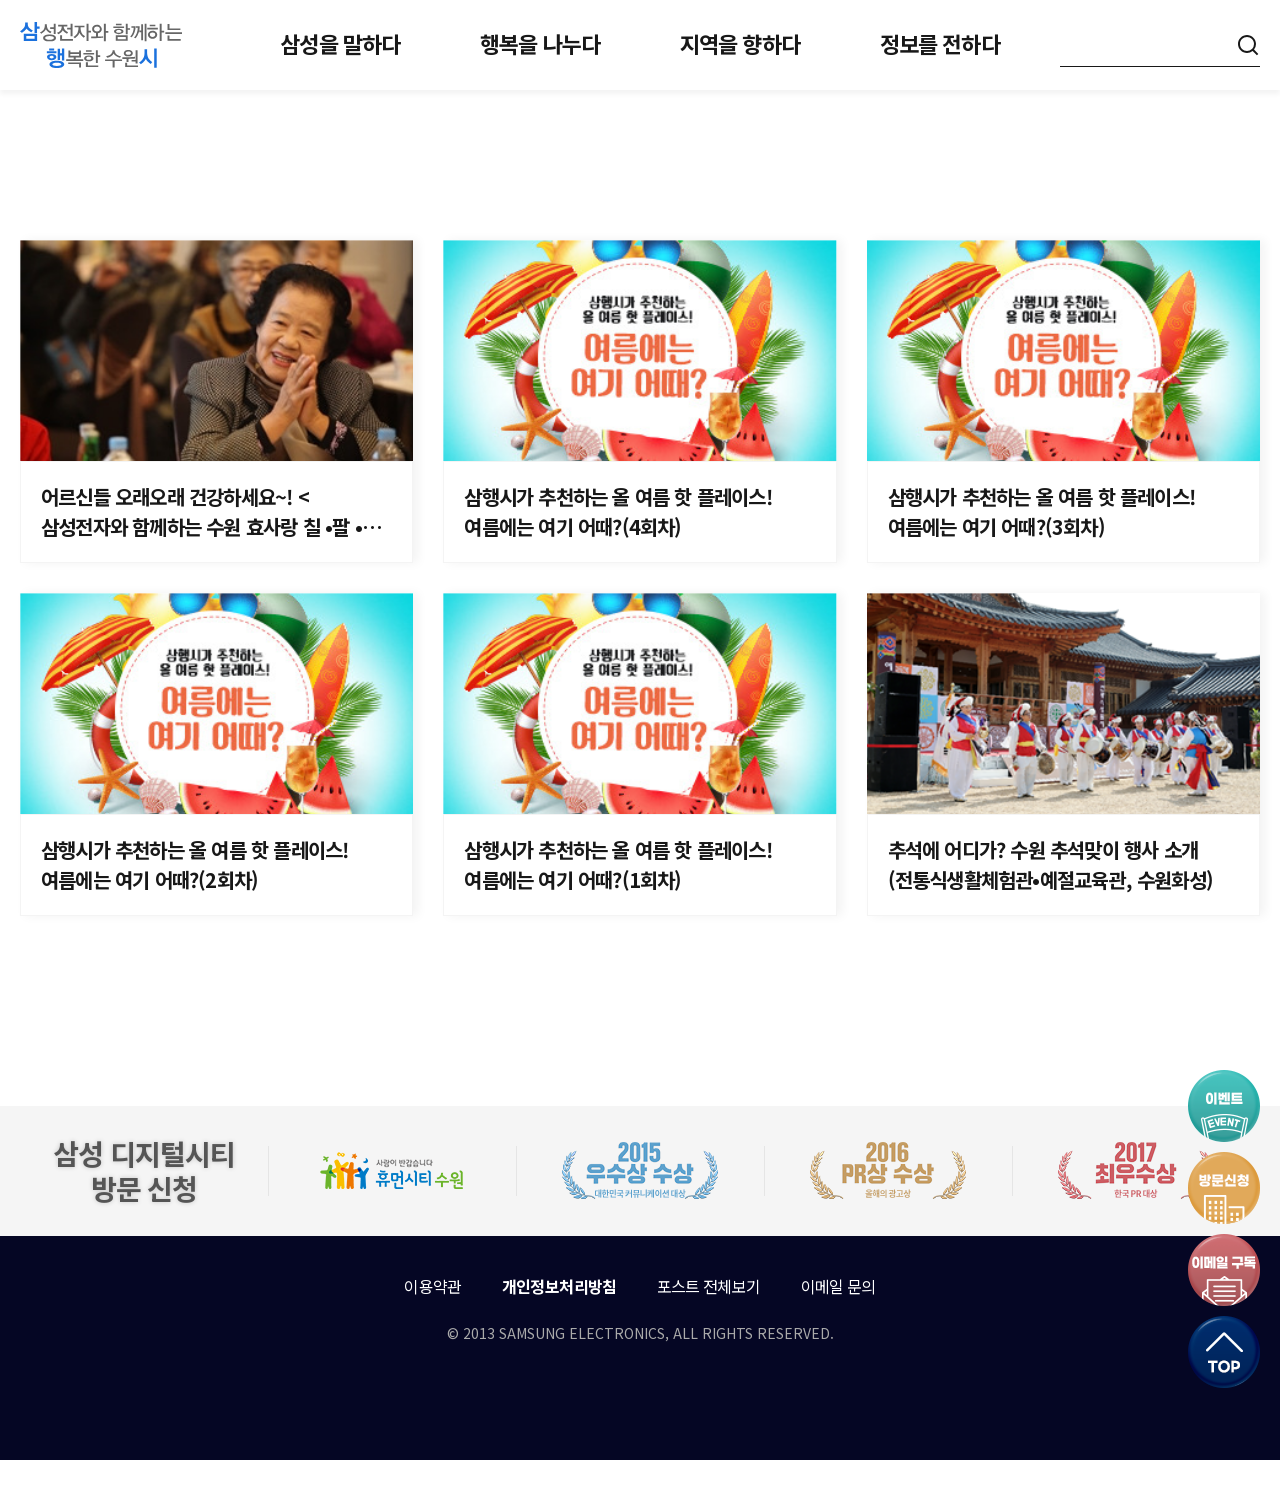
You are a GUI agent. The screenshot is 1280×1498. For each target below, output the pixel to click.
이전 (526, 1024)
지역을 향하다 (740, 43)
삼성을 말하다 (340, 43)
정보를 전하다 (940, 43)
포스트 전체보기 (709, 1324)
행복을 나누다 (540, 43)
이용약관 (432, 1324)
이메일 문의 (838, 1324)
